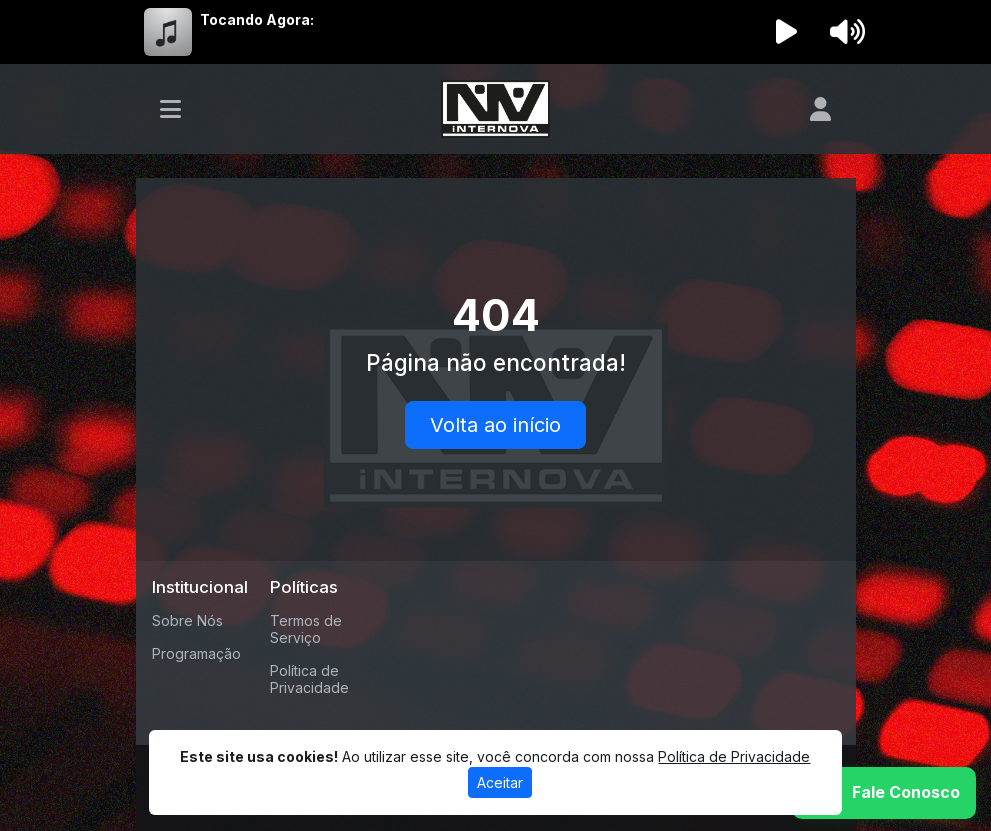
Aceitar (500, 782)
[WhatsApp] (884, 793)
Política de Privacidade (309, 679)
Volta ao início (495, 425)
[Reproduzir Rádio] (786, 32)
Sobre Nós (187, 620)
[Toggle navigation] (170, 109)
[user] (820, 109)
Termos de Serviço (306, 629)
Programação (196, 653)
